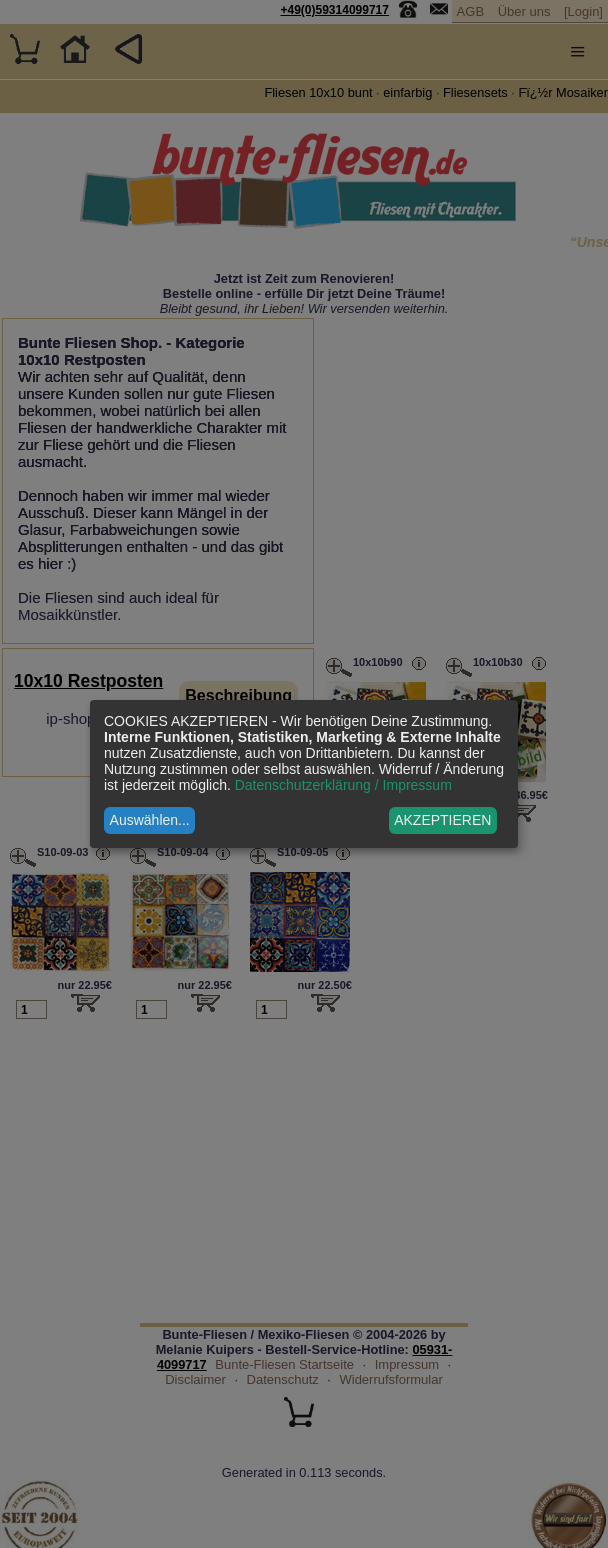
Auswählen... (150, 820)
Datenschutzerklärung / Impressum (343, 785)
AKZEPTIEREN (442, 820)
